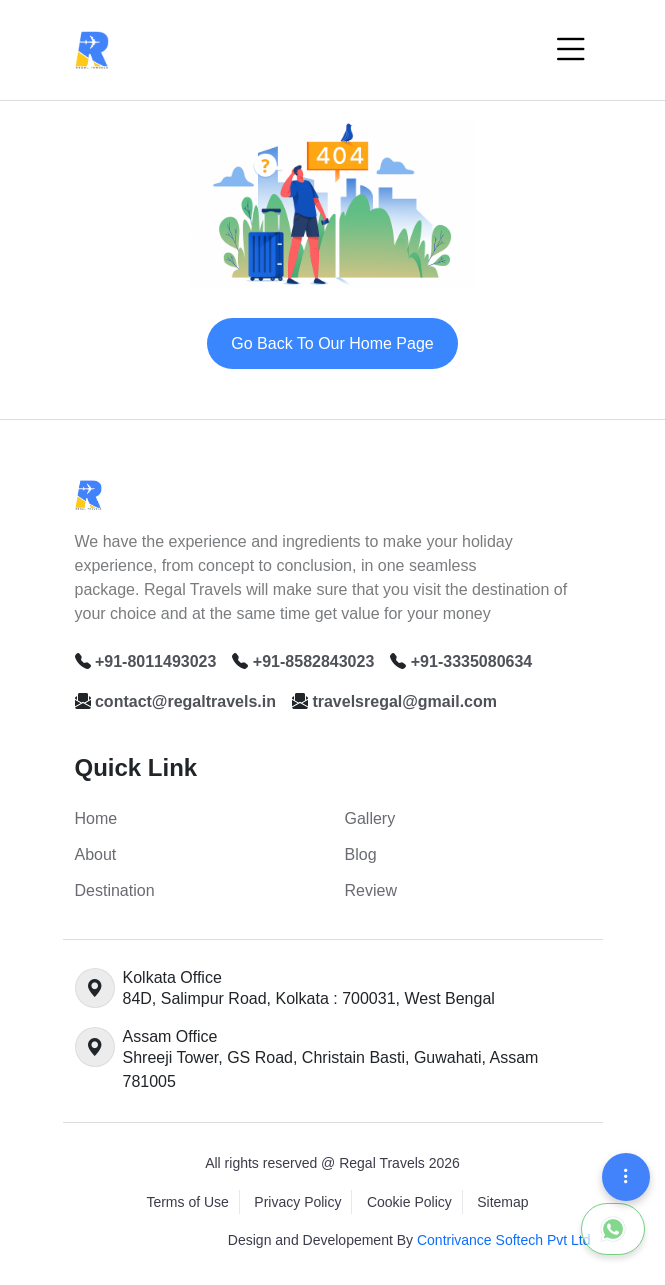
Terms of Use (187, 1202)
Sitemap (502, 1202)
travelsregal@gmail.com (404, 701)
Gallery (370, 818)
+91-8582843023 (313, 661)
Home (96, 818)
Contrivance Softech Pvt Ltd (504, 1240)
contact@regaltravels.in (185, 701)
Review (371, 890)
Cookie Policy (409, 1202)
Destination (115, 890)
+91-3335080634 (471, 661)
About (96, 854)
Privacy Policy (297, 1202)
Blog (361, 854)
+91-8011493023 (155, 661)
